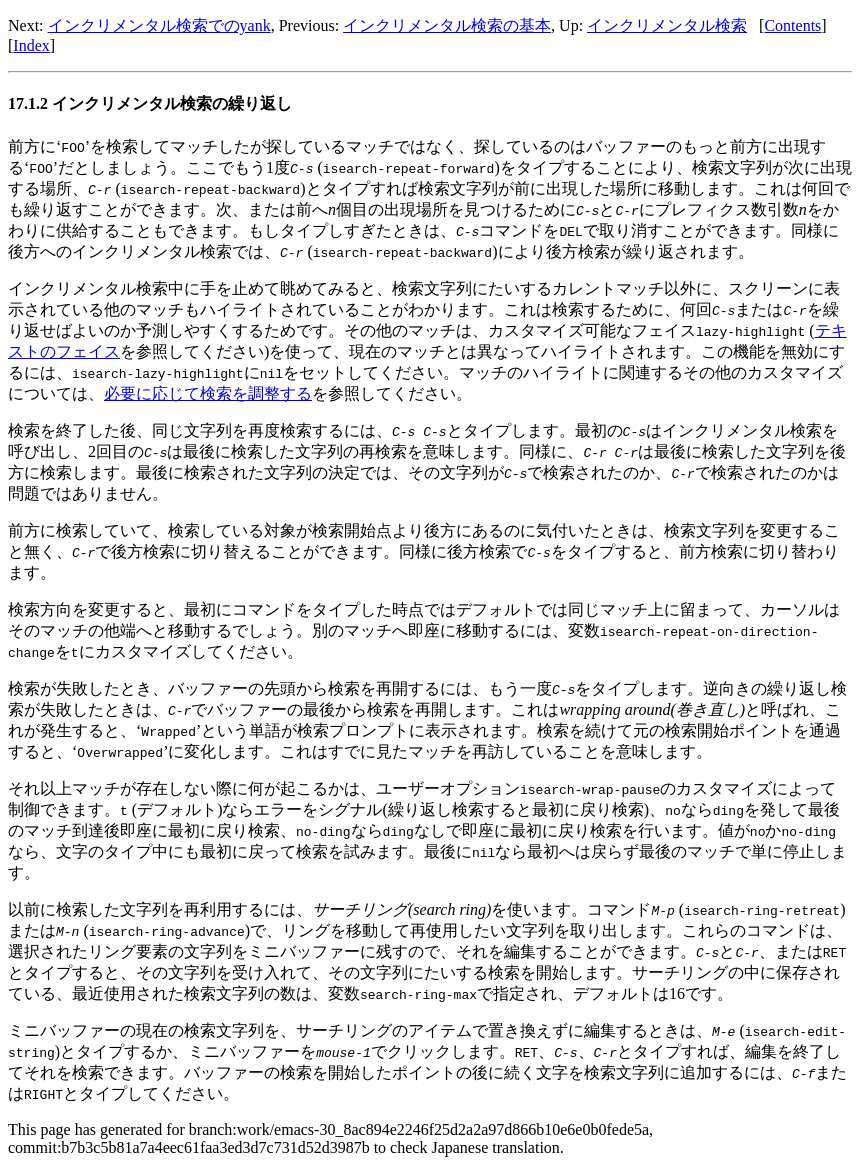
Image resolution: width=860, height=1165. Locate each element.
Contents (792, 25)
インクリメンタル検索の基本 (447, 25)
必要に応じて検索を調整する (208, 393)
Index (31, 45)
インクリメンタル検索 (667, 25)
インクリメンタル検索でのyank (159, 25)
